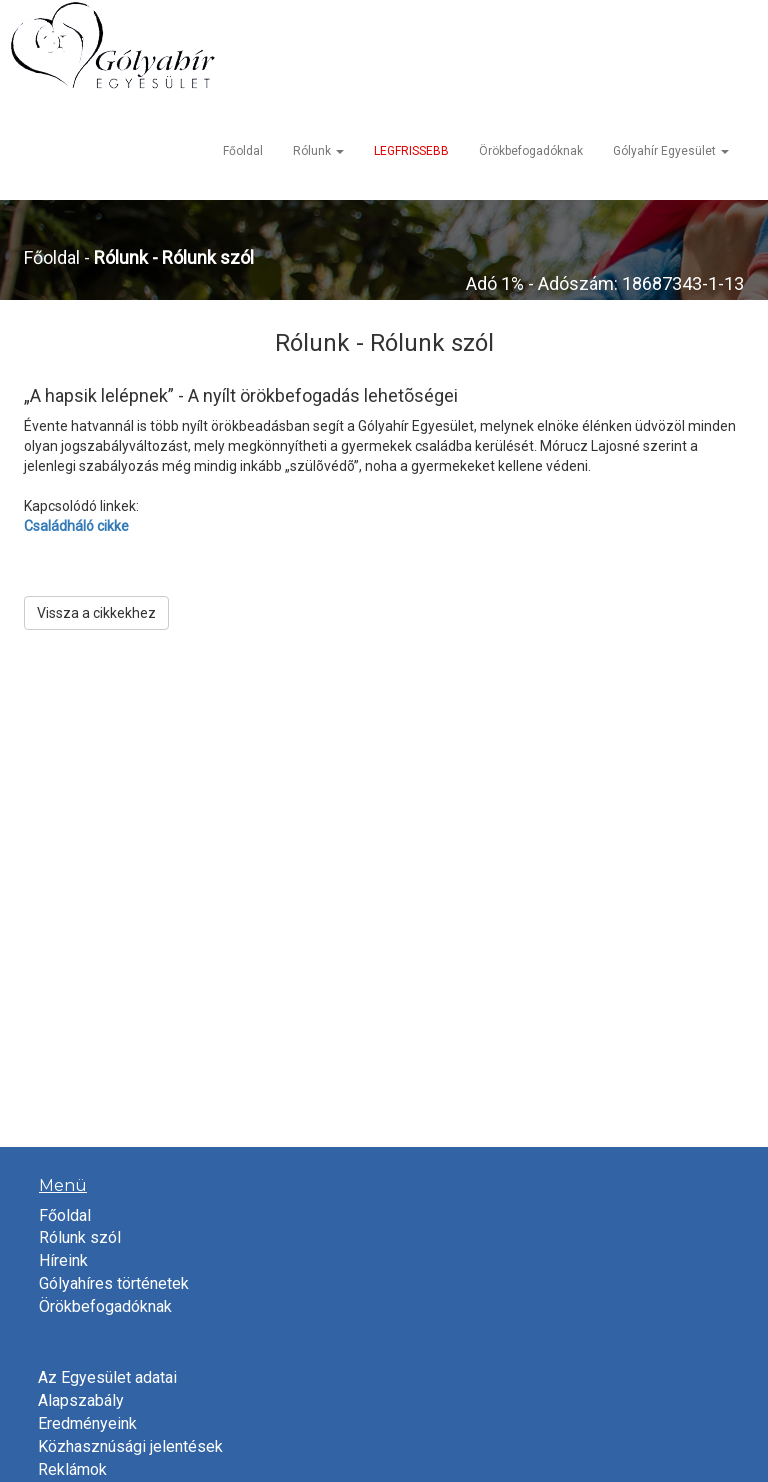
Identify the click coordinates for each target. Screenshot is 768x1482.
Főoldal (243, 151)
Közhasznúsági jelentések (130, 1446)
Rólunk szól (80, 1237)
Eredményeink (87, 1423)
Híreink (63, 1260)
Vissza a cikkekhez (96, 613)
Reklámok (72, 1469)
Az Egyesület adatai (107, 1377)
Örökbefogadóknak (531, 151)
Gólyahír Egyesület (671, 151)
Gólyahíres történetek (114, 1283)
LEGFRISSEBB (411, 151)
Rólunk (318, 151)
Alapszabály (81, 1400)
